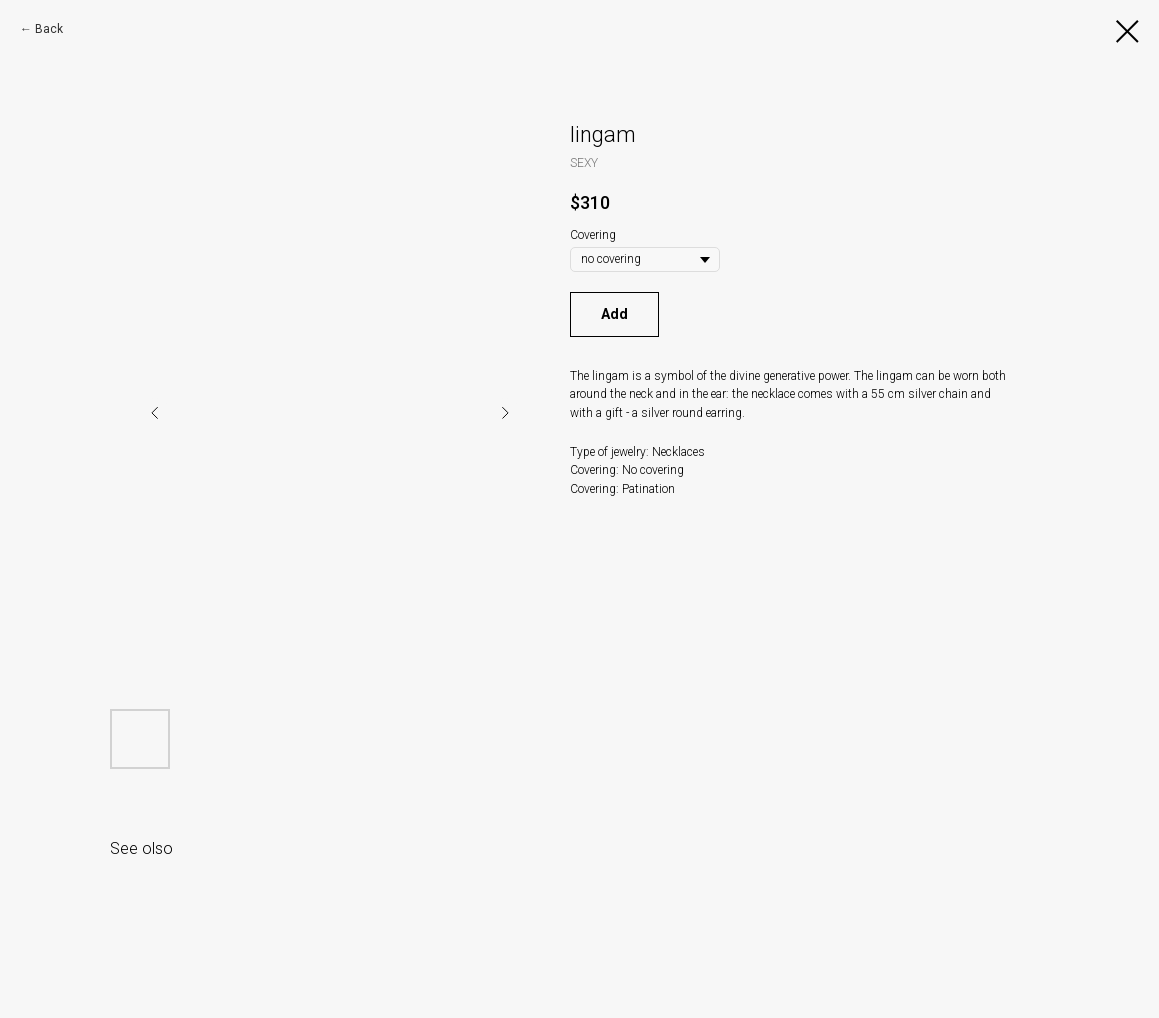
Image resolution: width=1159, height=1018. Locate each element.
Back (49, 29)
